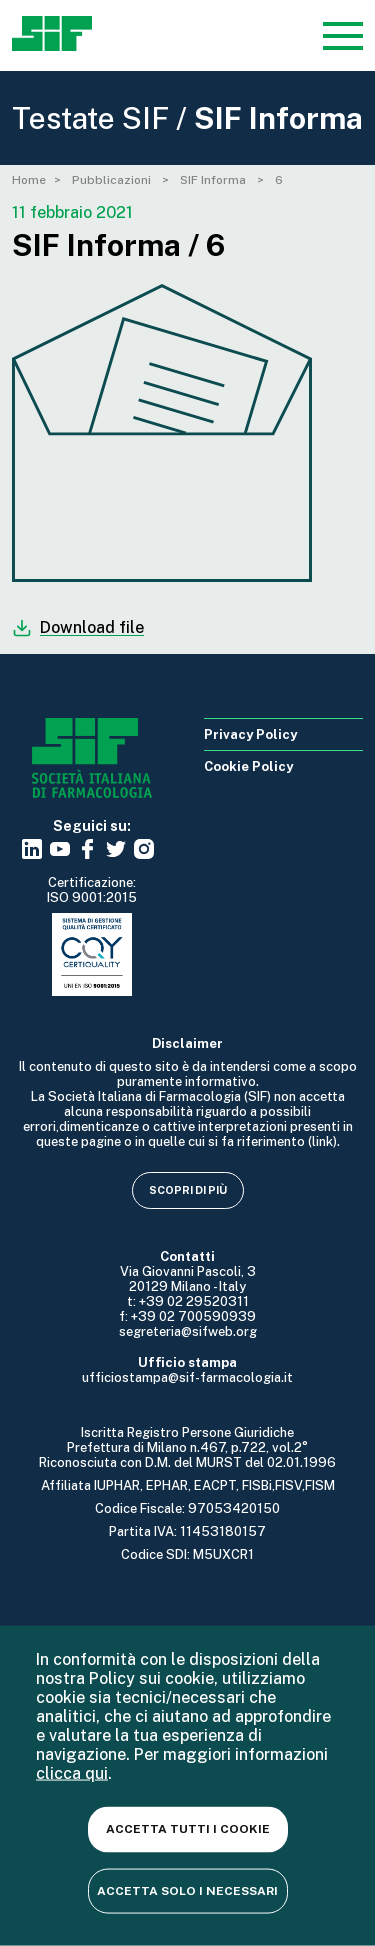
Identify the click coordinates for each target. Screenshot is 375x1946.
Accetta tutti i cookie (188, 1829)
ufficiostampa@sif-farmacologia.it (187, 1377)
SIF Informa (214, 180)
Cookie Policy (248, 766)
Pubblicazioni (113, 180)
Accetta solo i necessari (187, 1890)
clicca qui (72, 1773)
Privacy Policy (250, 734)
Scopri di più (188, 1190)
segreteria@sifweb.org (188, 1331)
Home (29, 180)
